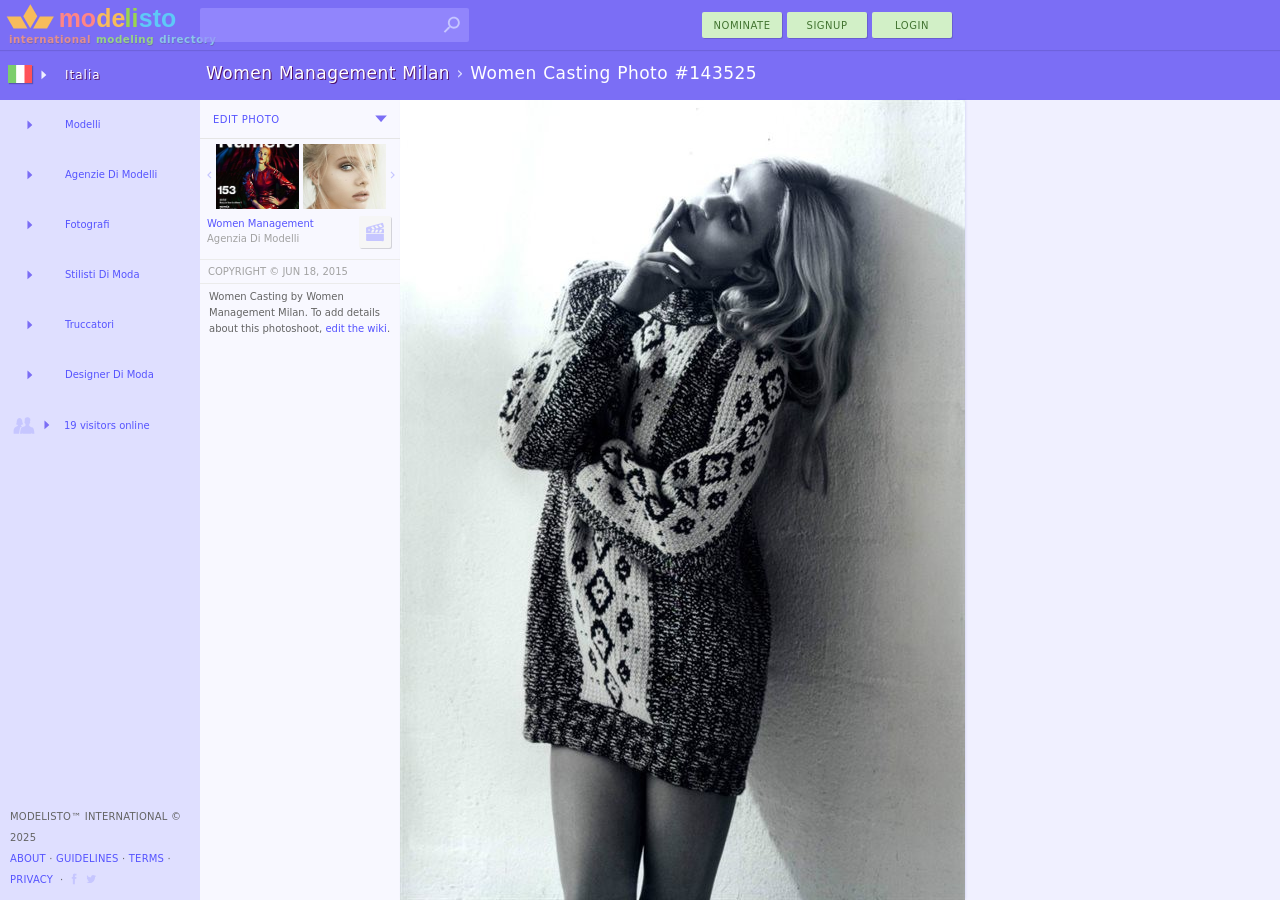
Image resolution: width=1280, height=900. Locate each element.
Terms (146, 858)
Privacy (31, 879)
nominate (742, 25)
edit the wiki (356, 328)
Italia (83, 75)
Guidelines (87, 858)
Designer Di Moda (109, 374)
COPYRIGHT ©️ (243, 271)
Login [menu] (912, 25)
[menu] (381, 119)
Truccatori (89, 324)
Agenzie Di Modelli (111, 174)
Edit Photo (246, 119)
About (28, 858)
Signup (827, 25)
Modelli (83, 124)
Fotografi (87, 224)
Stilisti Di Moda (102, 274)
